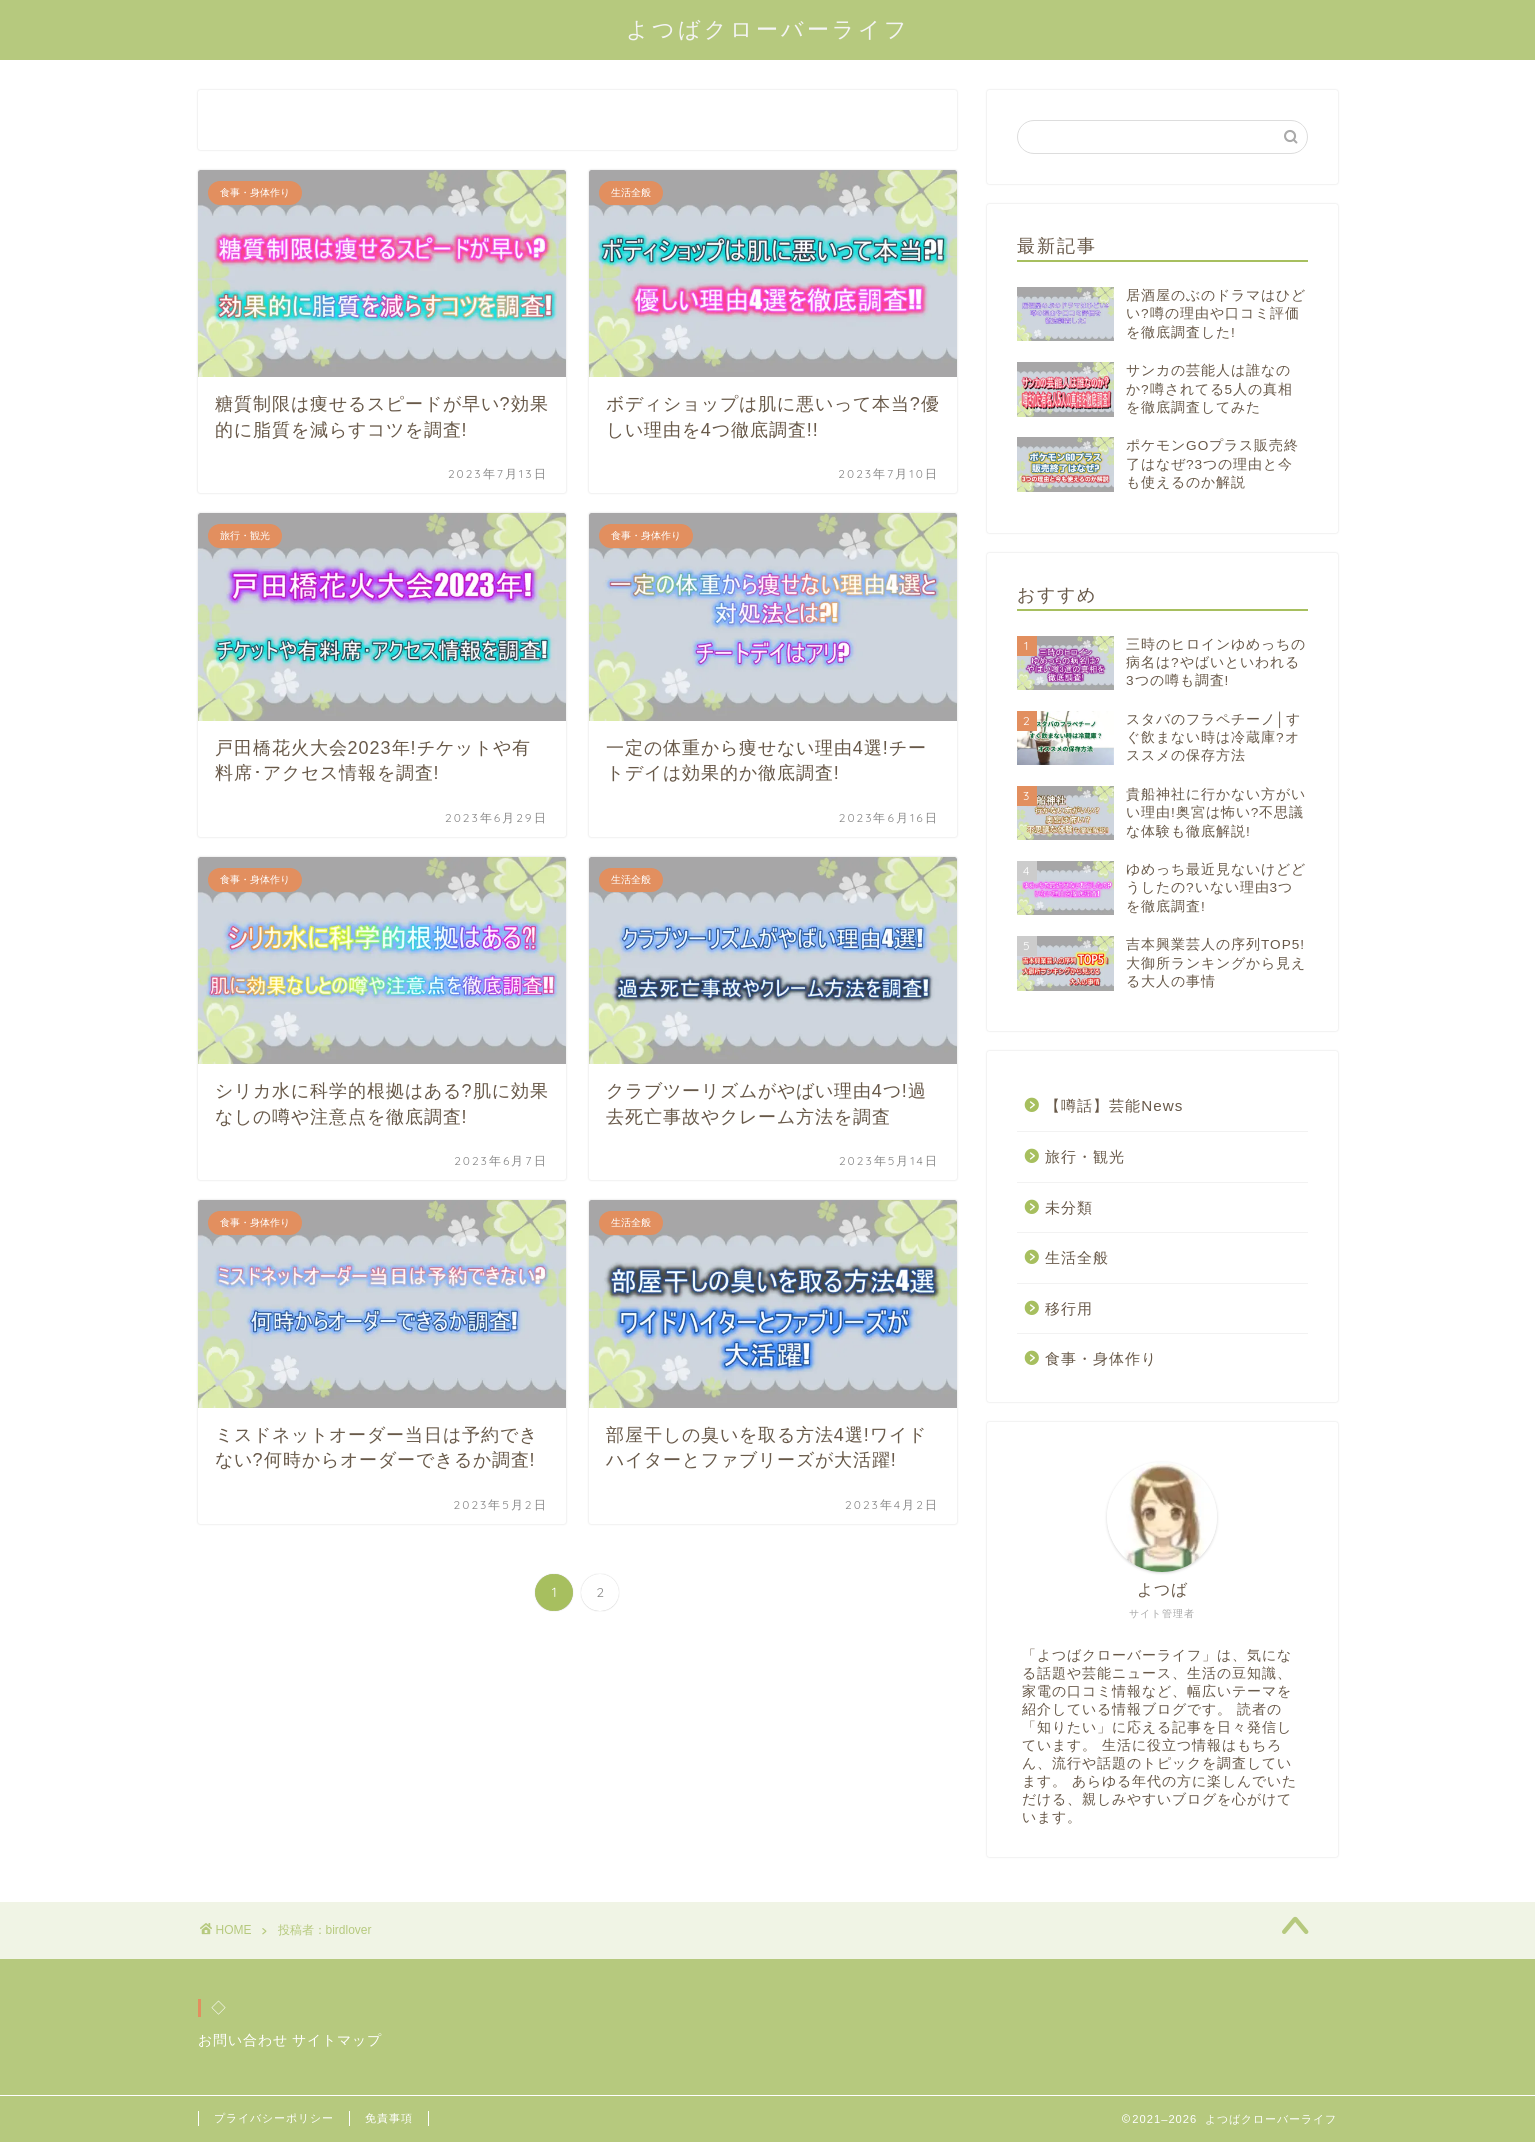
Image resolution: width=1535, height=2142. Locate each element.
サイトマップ (337, 2040)
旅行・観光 (1085, 1156)
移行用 (1069, 1308)
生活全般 (1077, 1257)
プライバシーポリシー (274, 2118)
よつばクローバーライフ (768, 28)
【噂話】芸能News (1114, 1105)
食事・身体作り (1101, 1358)
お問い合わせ (243, 2040)
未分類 (1069, 1207)
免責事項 (389, 2118)
